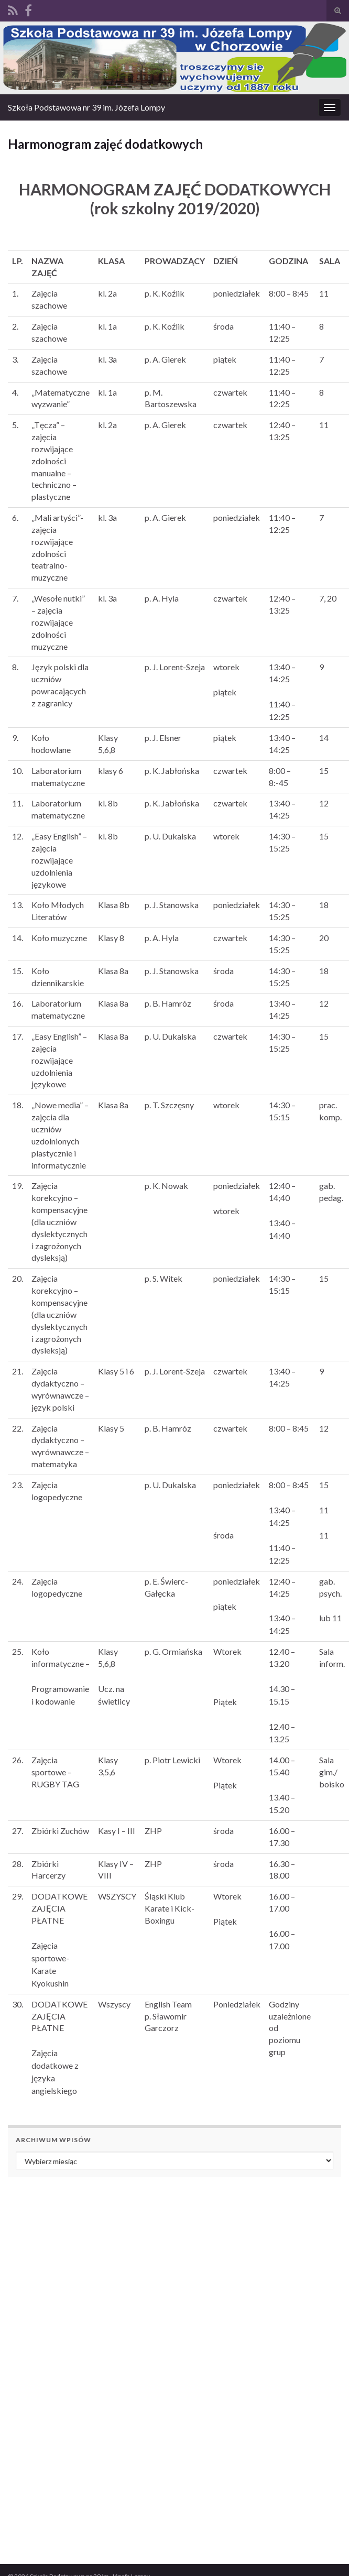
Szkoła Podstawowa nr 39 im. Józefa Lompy (86, 107)
